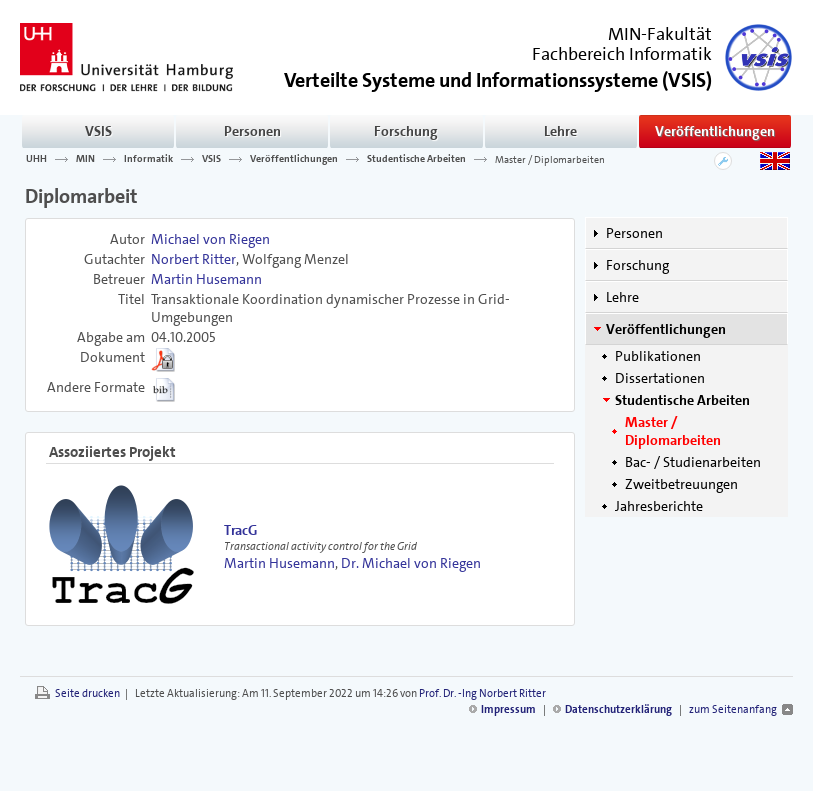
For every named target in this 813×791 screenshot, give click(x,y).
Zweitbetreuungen (681, 484)
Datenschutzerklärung (618, 709)
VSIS (98, 131)
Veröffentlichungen (715, 131)
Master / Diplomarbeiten (550, 159)
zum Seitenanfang (733, 709)
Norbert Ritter (193, 259)
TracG (240, 530)
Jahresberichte (659, 506)
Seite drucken (87, 693)
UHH (36, 159)
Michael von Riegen (210, 239)
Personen (252, 131)
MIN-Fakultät (660, 34)
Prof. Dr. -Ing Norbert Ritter (482, 693)
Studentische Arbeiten (416, 159)
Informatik (148, 159)
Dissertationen (660, 378)
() (498, 78)
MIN (85, 159)
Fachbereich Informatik (622, 54)
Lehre (560, 131)
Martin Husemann (206, 279)
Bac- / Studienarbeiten (693, 462)
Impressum (508, 709)
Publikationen (658, 356)
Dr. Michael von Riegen (411, 563)
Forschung (406, 131)
